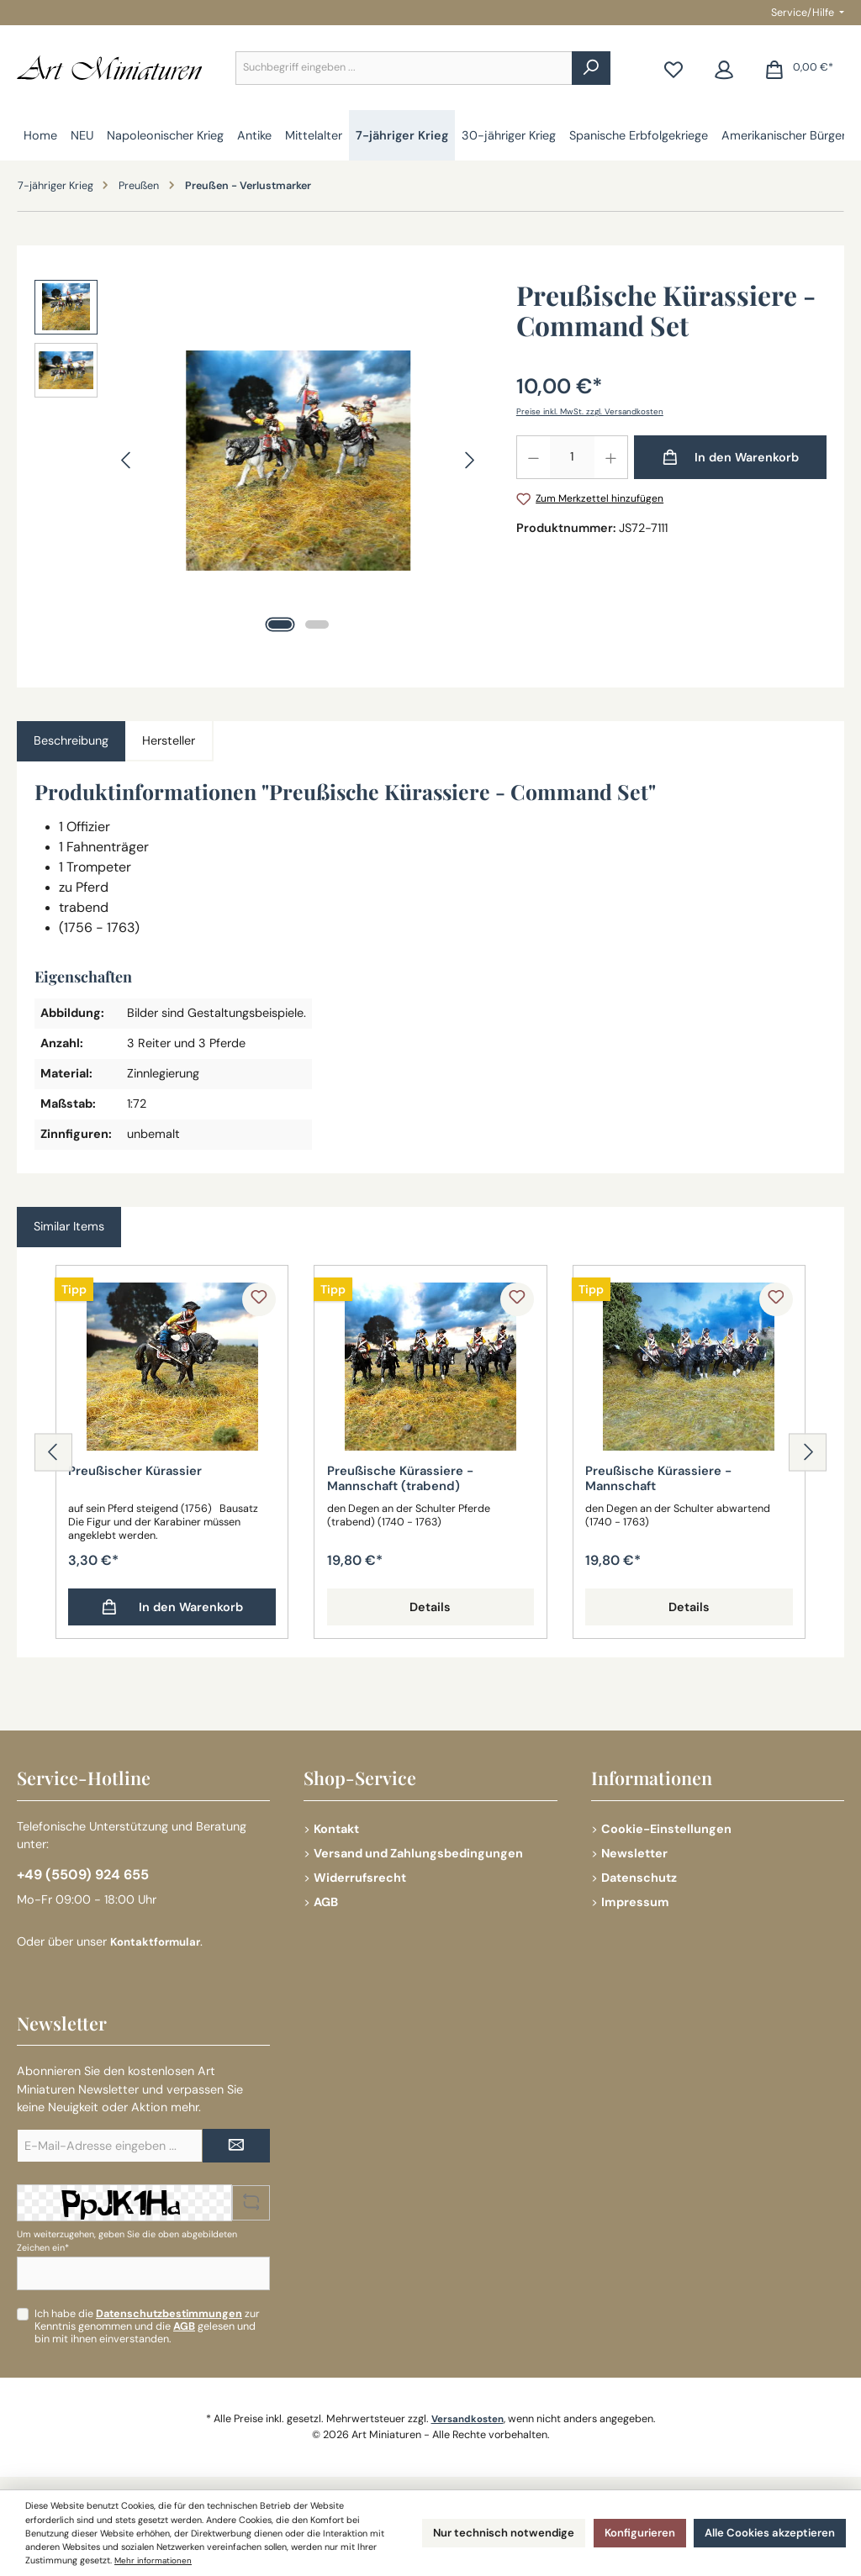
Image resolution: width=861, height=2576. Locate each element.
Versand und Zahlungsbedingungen (418, 1849)
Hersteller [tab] (168, 740)
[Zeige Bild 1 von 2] (280, 624)
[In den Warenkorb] (730, 457)
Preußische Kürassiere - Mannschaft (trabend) (405, 1480)
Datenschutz (639, 1874)
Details (430, 1609)
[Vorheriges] (127, 460)
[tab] (71, 741)
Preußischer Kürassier (139, 1471)
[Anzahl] (572, 457)
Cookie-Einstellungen (666, 1825)
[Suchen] (591, 68)
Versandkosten (467, 2419)
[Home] (40, 135)
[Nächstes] (469, 460)
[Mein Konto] (724, 67)
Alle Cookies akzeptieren (760, 2526)
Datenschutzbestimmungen (169, 2314)
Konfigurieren (617, 2526)
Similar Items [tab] (69, 1226)
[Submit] (236, 2146)
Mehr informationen (66, 2561)
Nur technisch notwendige (467, 2526)
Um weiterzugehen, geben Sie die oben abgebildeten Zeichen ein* (127, 2240)
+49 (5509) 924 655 (88, 1873)
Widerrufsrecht (360, 1874)
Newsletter (634, 1849)
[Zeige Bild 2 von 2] (317, 624)
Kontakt (336, 1825)
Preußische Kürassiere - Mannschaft (663, 1480)
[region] (258, 460)
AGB (326, 1897)
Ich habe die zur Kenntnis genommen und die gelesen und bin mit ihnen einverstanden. (147, 2326)
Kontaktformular (158, 1942)
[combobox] (404, 68)
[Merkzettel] (673, 67)
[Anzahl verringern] (533, 457)
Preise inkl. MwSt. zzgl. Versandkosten (592, 411)
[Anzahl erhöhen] (611, 457)
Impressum (635, 1897)
